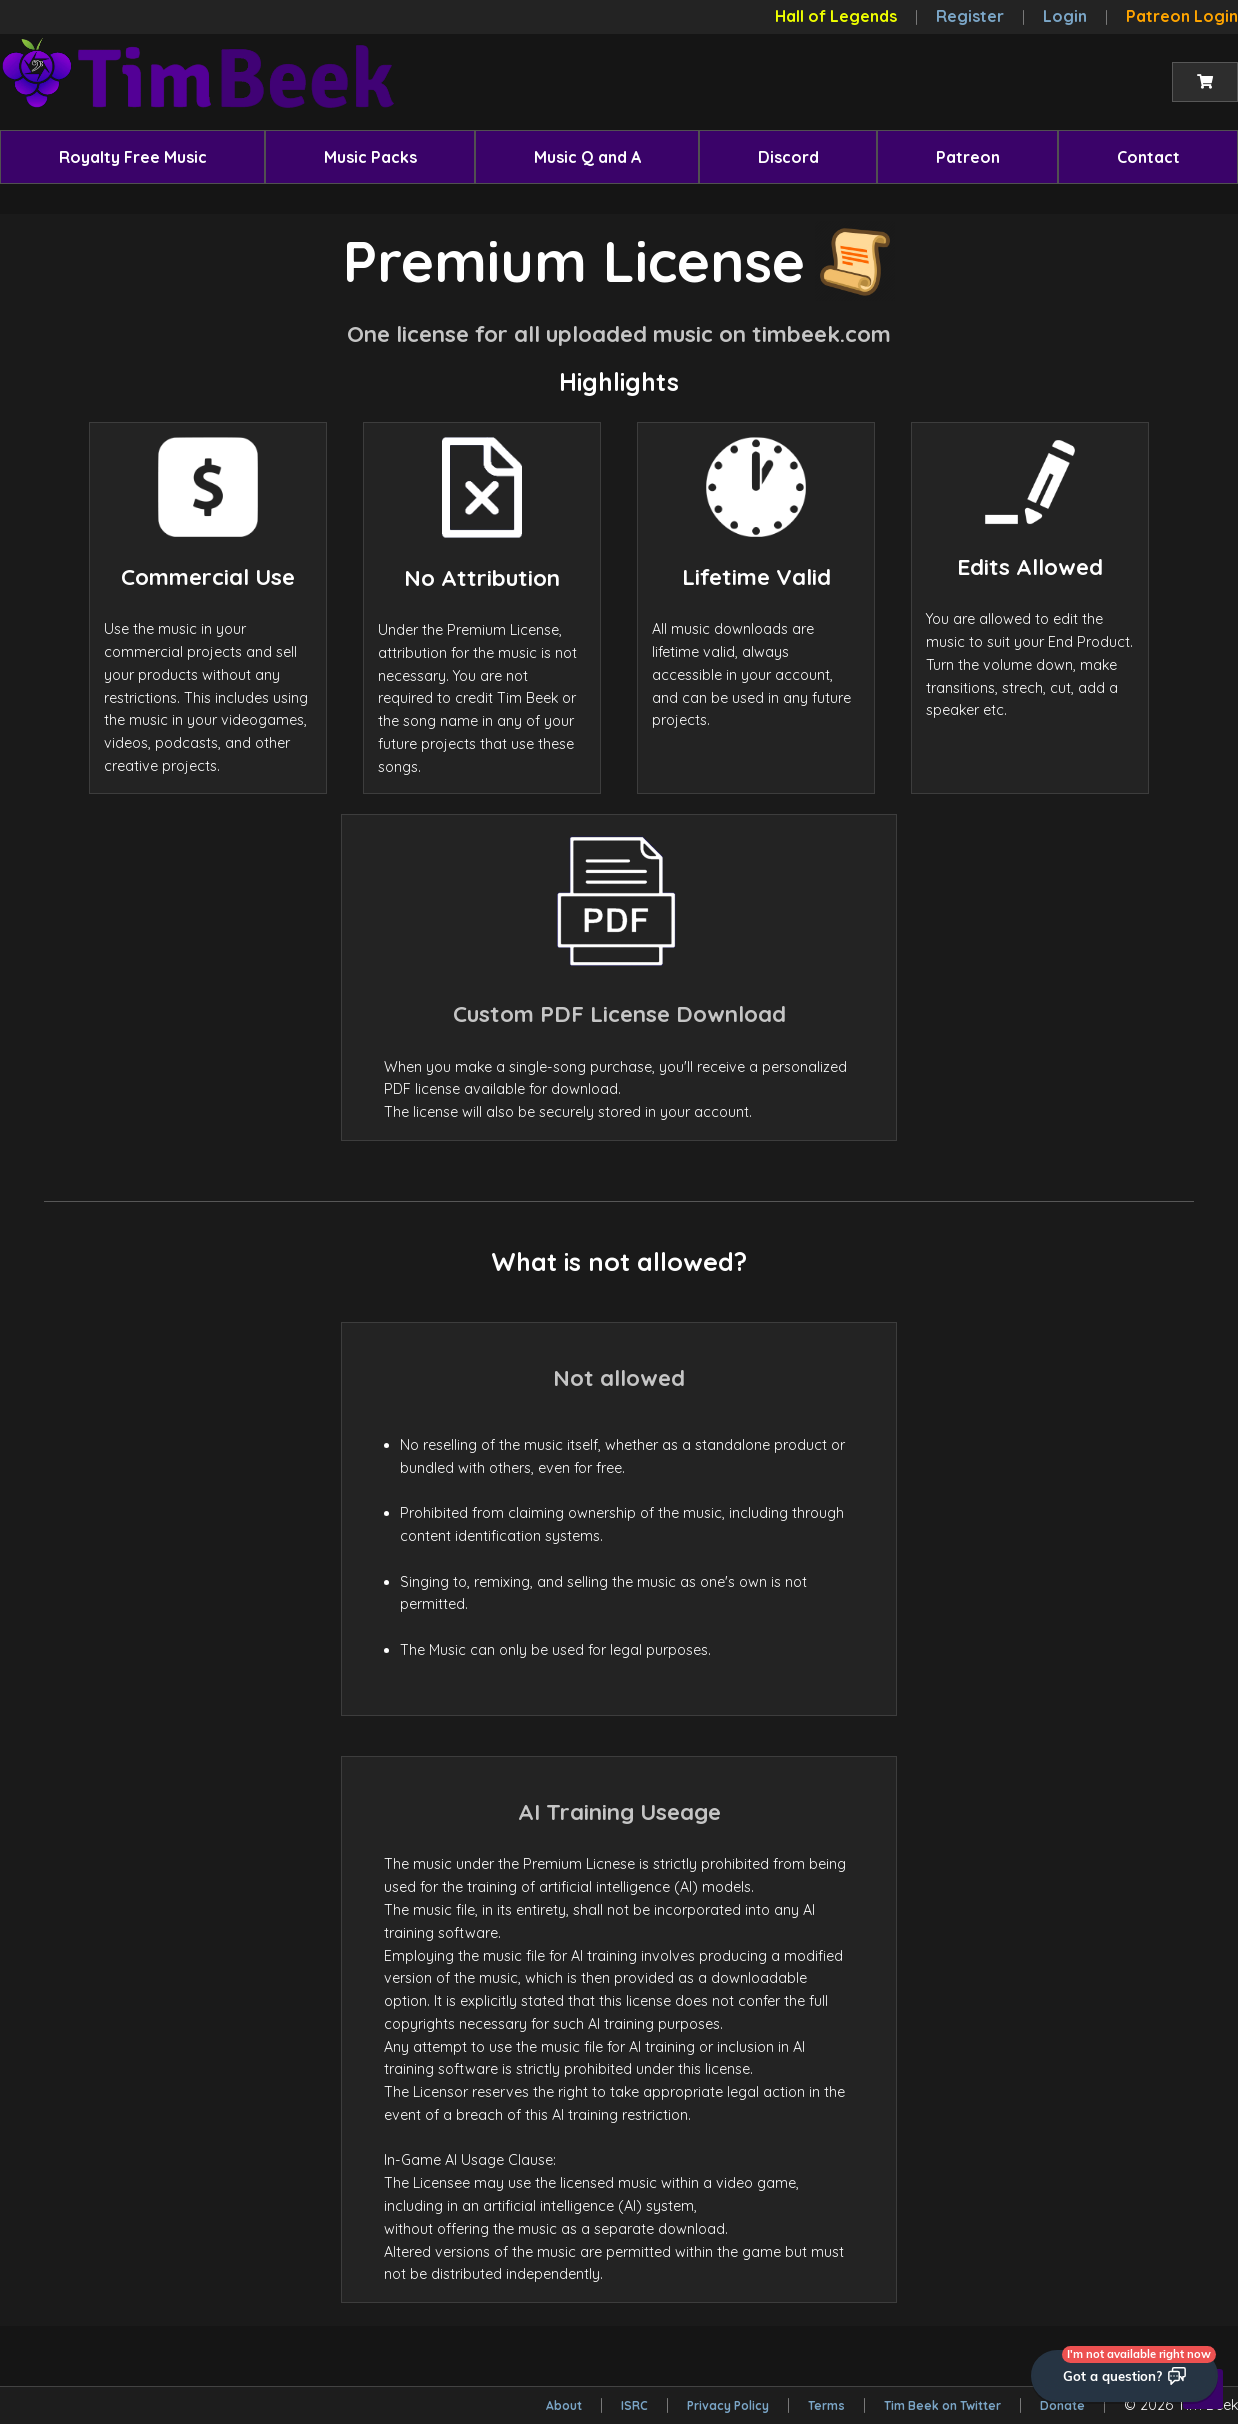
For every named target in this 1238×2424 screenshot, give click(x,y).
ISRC (634, 2405)
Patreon (968, 157)
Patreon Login (1182, 16)
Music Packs (370, 157)
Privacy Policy (728, 2405)
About (564, 2405)
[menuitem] (132, 157)
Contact (1148, 157)
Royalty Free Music (133, 157)
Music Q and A (587, 157)
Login (1065, 16)
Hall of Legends (836, 16)
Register (970, 16)
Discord (788, 157)
